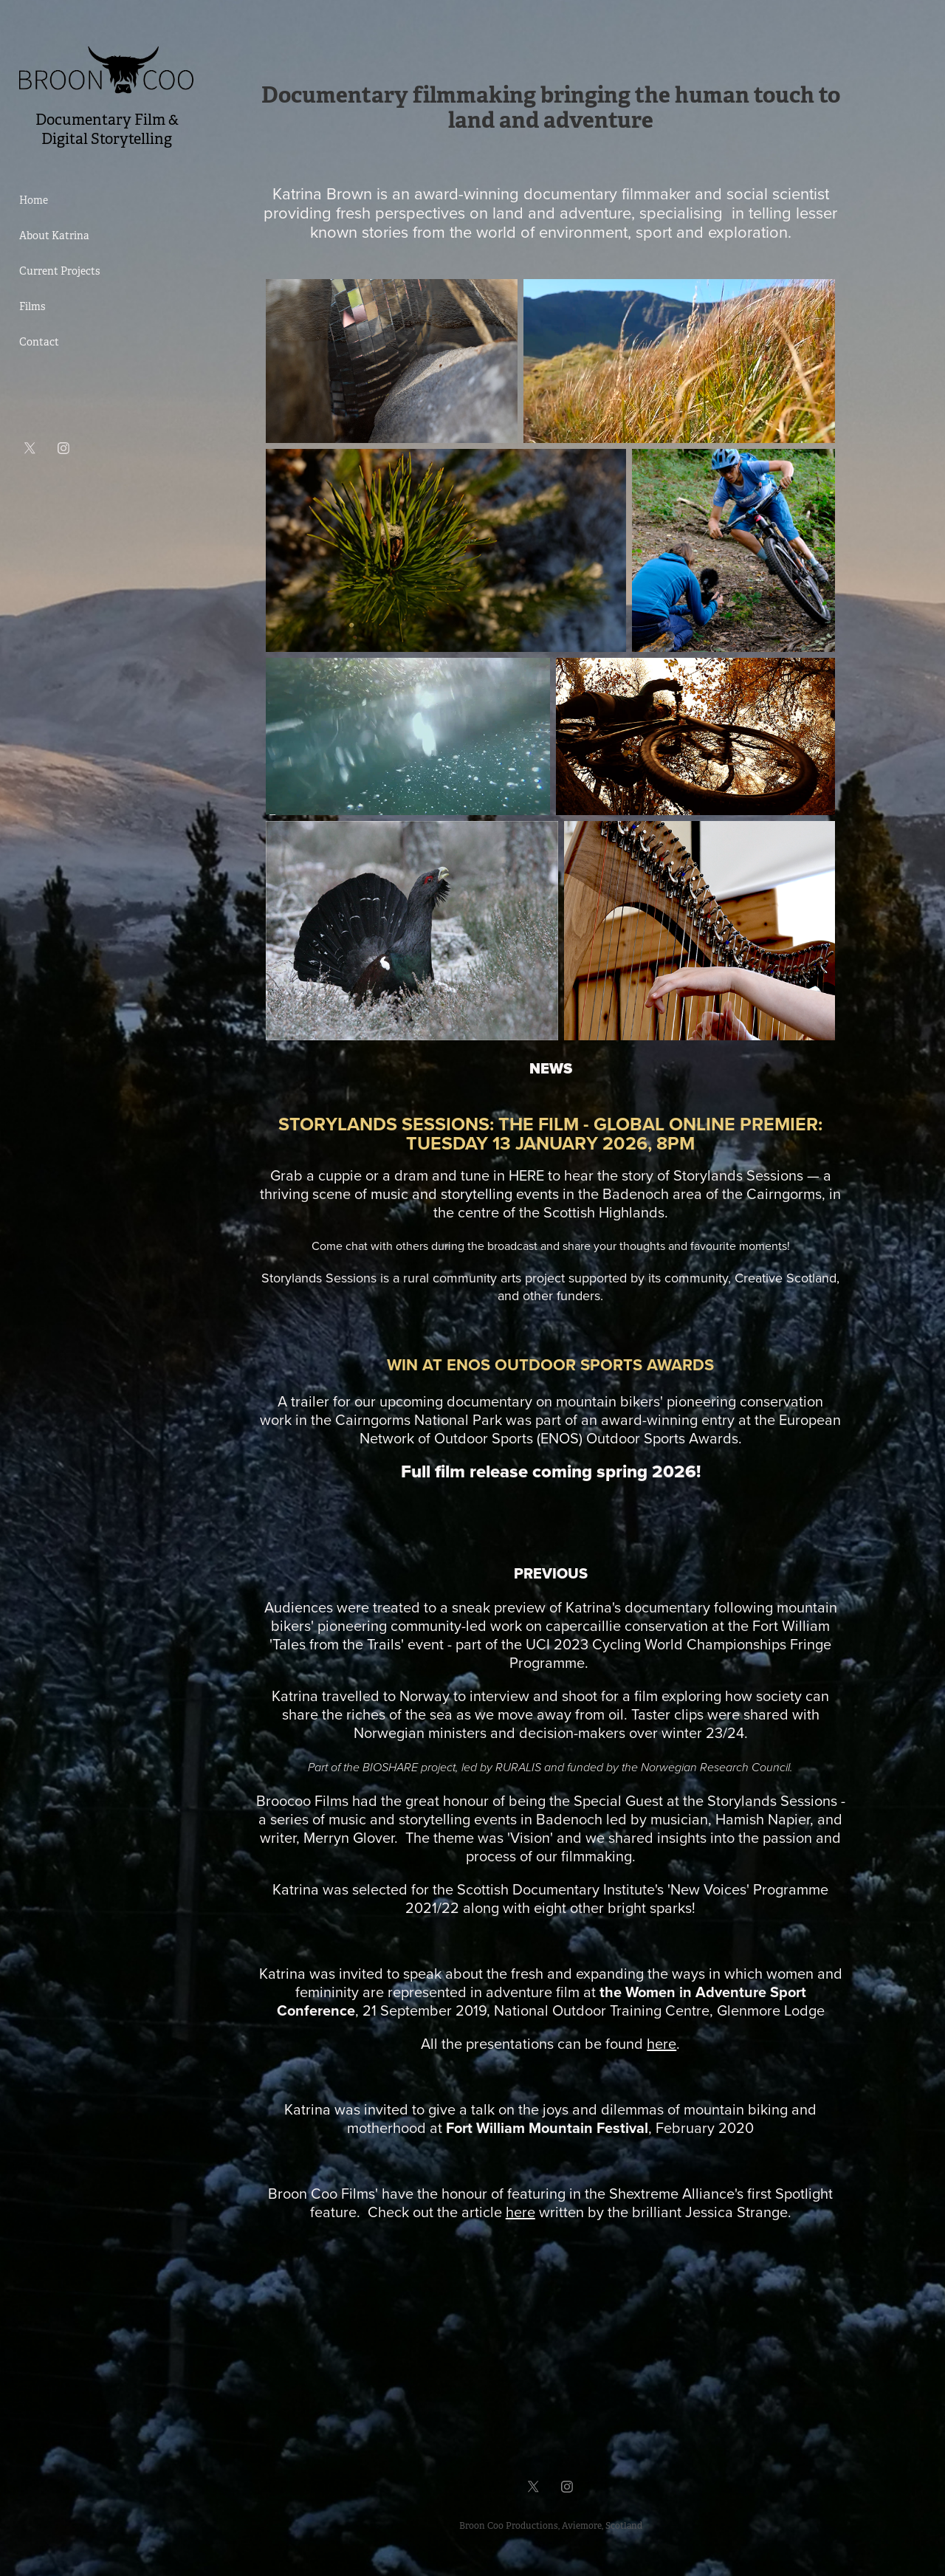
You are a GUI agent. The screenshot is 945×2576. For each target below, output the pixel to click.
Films (32, 306)
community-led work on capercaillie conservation (549, 1625)
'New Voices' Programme (747, 1889)
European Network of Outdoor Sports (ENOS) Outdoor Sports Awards (601, 1429)
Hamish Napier (762, 1819)
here (520, 2211)
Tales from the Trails (336, 1644)
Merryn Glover (348, 1837)
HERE (526, 1175)
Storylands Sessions (772, 1800)
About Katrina (54, 235)
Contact (39, 341)
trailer (310, 1401)
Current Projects (59, 271)
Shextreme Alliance (672, 2193)
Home (33, 200)
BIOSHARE (390, 1768)
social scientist (777, 193)
